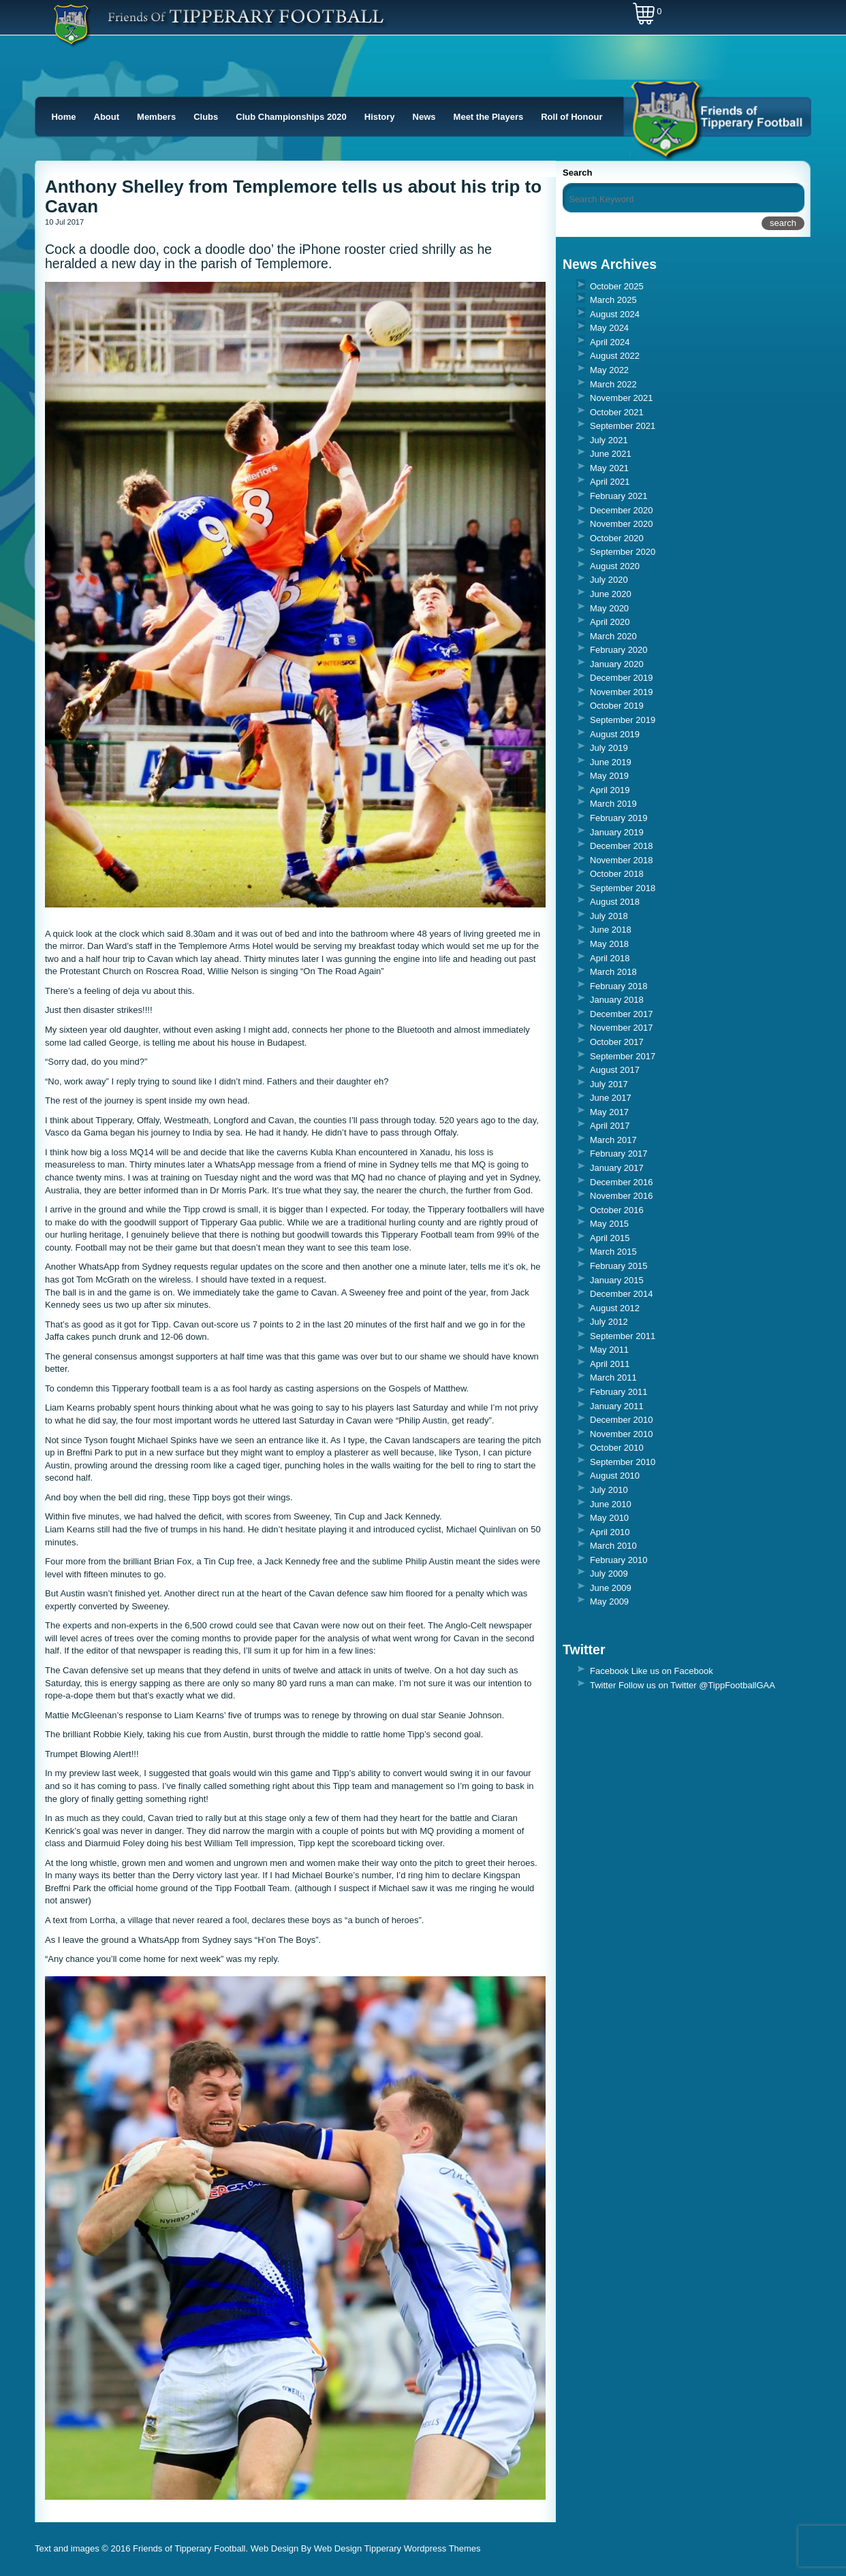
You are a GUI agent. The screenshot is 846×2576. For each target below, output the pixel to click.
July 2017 (609, 1084)
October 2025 (617, 286)
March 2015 (613, 1251)
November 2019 (621, 692)
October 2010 (617, 1448)
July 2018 (609, 916)
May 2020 (609, 608)
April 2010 (610, 1532)
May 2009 (609, 1601)
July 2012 (609, 1322)
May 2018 (609, 944)
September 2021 (622, 426)
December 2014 (621, 1294)
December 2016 (621, 1182)
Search (577, 172)
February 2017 (619, 1153)
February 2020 (619, 650)
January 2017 (617, 1168)
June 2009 (610, 1588)
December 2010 (621, 1420)
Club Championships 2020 (291, 117)
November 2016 (621, 1196)
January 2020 (617, 664)
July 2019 (609, 748)
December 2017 (621, 1014)
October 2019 (617, 706)
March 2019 (613, 804)
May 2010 (609, 1518)
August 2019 (615, 734)
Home (63, 117)
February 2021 (619, 496)
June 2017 (610, 1098)
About (107, 117)
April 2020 (610, 622)
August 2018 (615, 902)
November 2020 (621, 524)
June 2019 (610, 762)
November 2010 (621, 1434)
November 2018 (621, 860)
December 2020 (621, 510)
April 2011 (610, 1364)
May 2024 (609, 328)
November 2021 (621, 398)
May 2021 (609, 468)
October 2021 (617, 412)
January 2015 (617, 1280)
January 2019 (617, 832)
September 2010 (622, 1462)
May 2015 (609, 1224)
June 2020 (610, 594)
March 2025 (613, 300)
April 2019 (610, 790)
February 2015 (619, 1266)
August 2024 (615, 314)
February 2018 (619, 986)
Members (156, 117)
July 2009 (609, 1573)
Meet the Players (489, 117)
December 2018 (621, 846)
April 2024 (610, 342)
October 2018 (617, 874)
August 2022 (615, 356)
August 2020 (615, 566)
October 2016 (617, 1210)
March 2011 (613, 1377)
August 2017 (615, 1070)
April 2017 (610, 1126)
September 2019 (622, 720)
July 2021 (609, 440)
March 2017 (613, 1140)
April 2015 (610, 1238)
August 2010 (615, 1475)
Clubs (205, 117)
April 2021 (610, 482)
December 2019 (621, 678)
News (424, 117)
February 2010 (619, 1560)
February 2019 (619, 818)
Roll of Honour (571, 117)
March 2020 (613, 636)
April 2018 (610, 958)
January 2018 (617, 1000)
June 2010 (610, 1504)
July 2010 (609, 1490)
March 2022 (613, 384)
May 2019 (609, 776)
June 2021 (610, 454)
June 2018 (610, 929)
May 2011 (609, 1350)
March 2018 (613, 972)
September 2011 (622, 1336)
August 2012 (615, 1308)
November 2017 (621, 1028)
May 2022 (609, 370)
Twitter (603, 1685)
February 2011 (619, 1392)
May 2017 (609, 1112)
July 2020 (609, 580)
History (379, 117)
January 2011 (617, 1406)
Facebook (609, 1671)
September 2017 (622, 1056)
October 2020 (617, 538)
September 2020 (622, 552)
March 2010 (613, 1546)
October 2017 (617, 1042)
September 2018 (622, 888)
